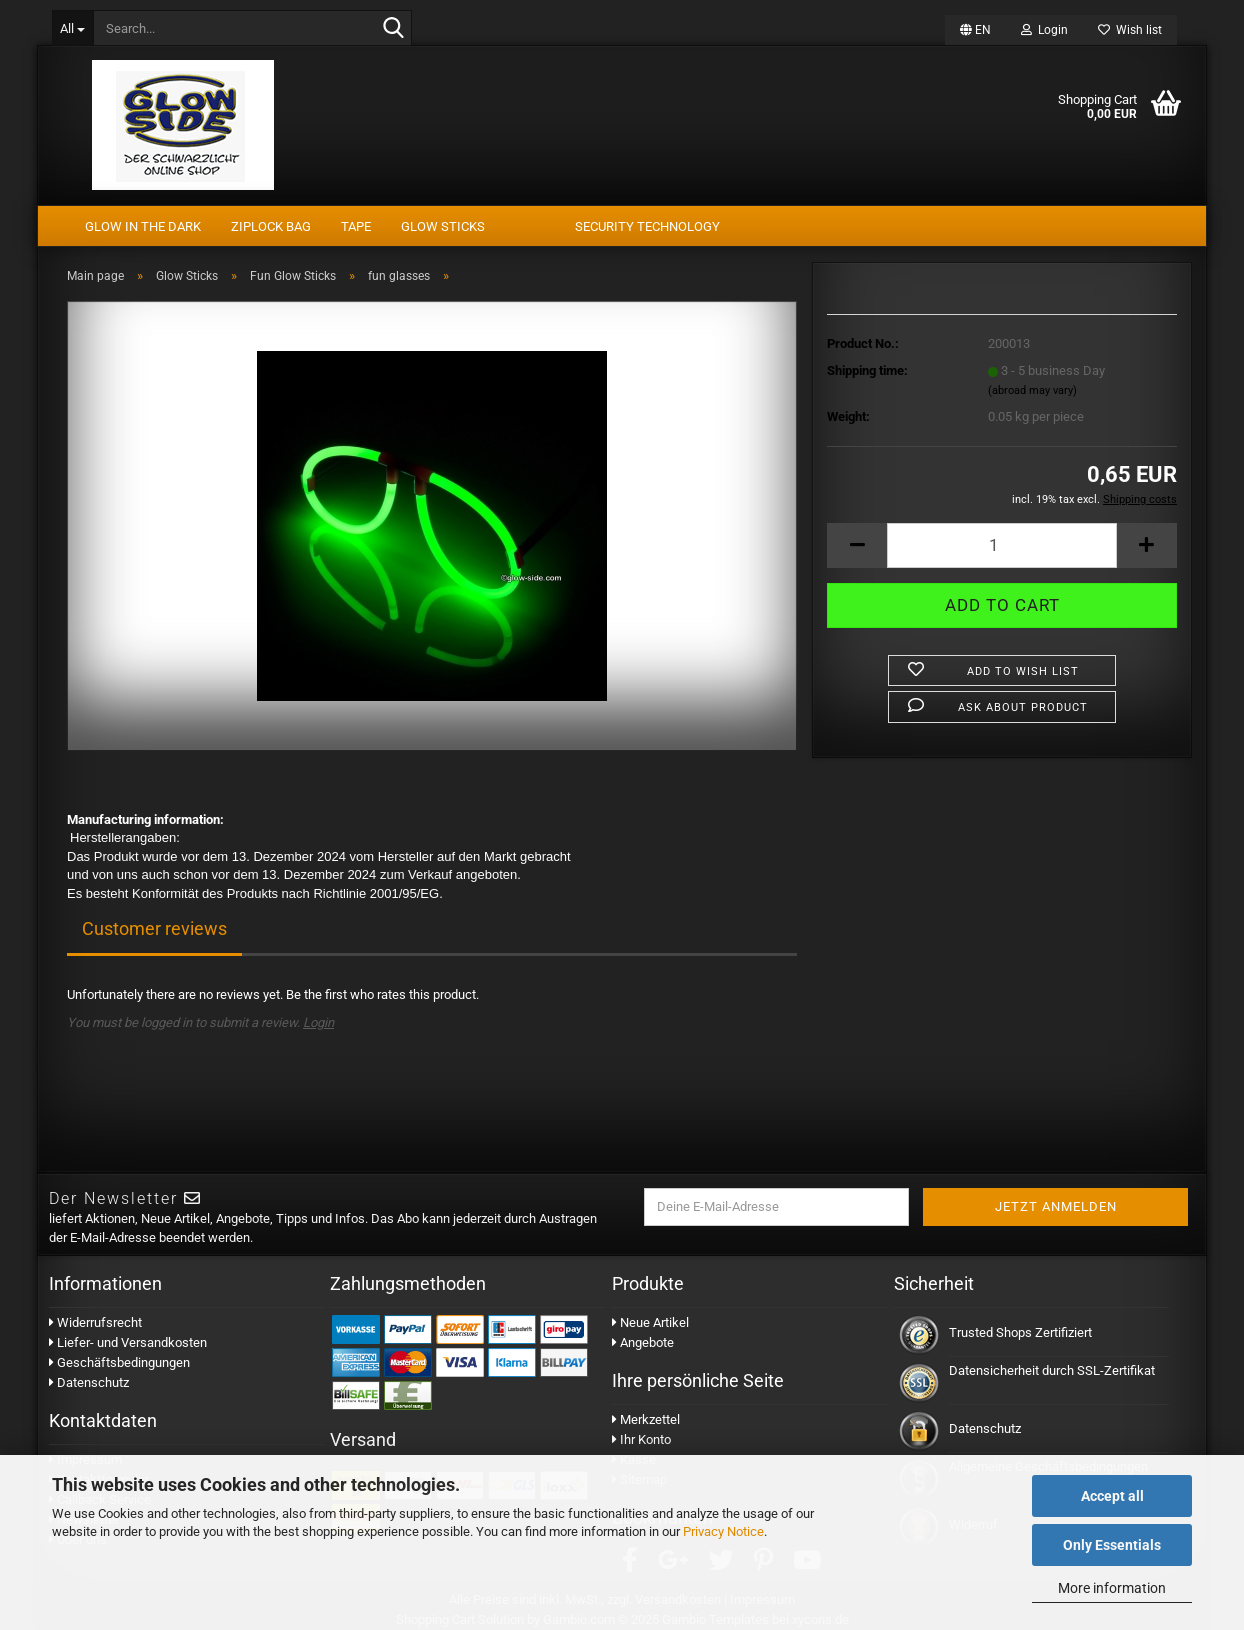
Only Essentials (1112, 1545)
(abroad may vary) (1032, 390)
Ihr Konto (641, 1439)
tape (356, 226)
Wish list (1130, 30)
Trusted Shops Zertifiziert (1020, 1332)
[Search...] (72, 28)
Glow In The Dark (143, 226)
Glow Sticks (443, 226)
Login (318, 1022)
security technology (647, 226)
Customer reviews (154, 928)
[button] (975, 30)
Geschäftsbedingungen (119, 1362)
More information (1112, 1588)
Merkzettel (646, 1419)
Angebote (643, 1342)
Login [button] (1044, 30)
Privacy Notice (723, 1531)
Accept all (1112, 1496)
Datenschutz (89, 1382)
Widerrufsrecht (95, 1322)
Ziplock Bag (271, 226)
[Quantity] (1002, 545)
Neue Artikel (650, 1322)
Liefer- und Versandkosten (128, 1342)
